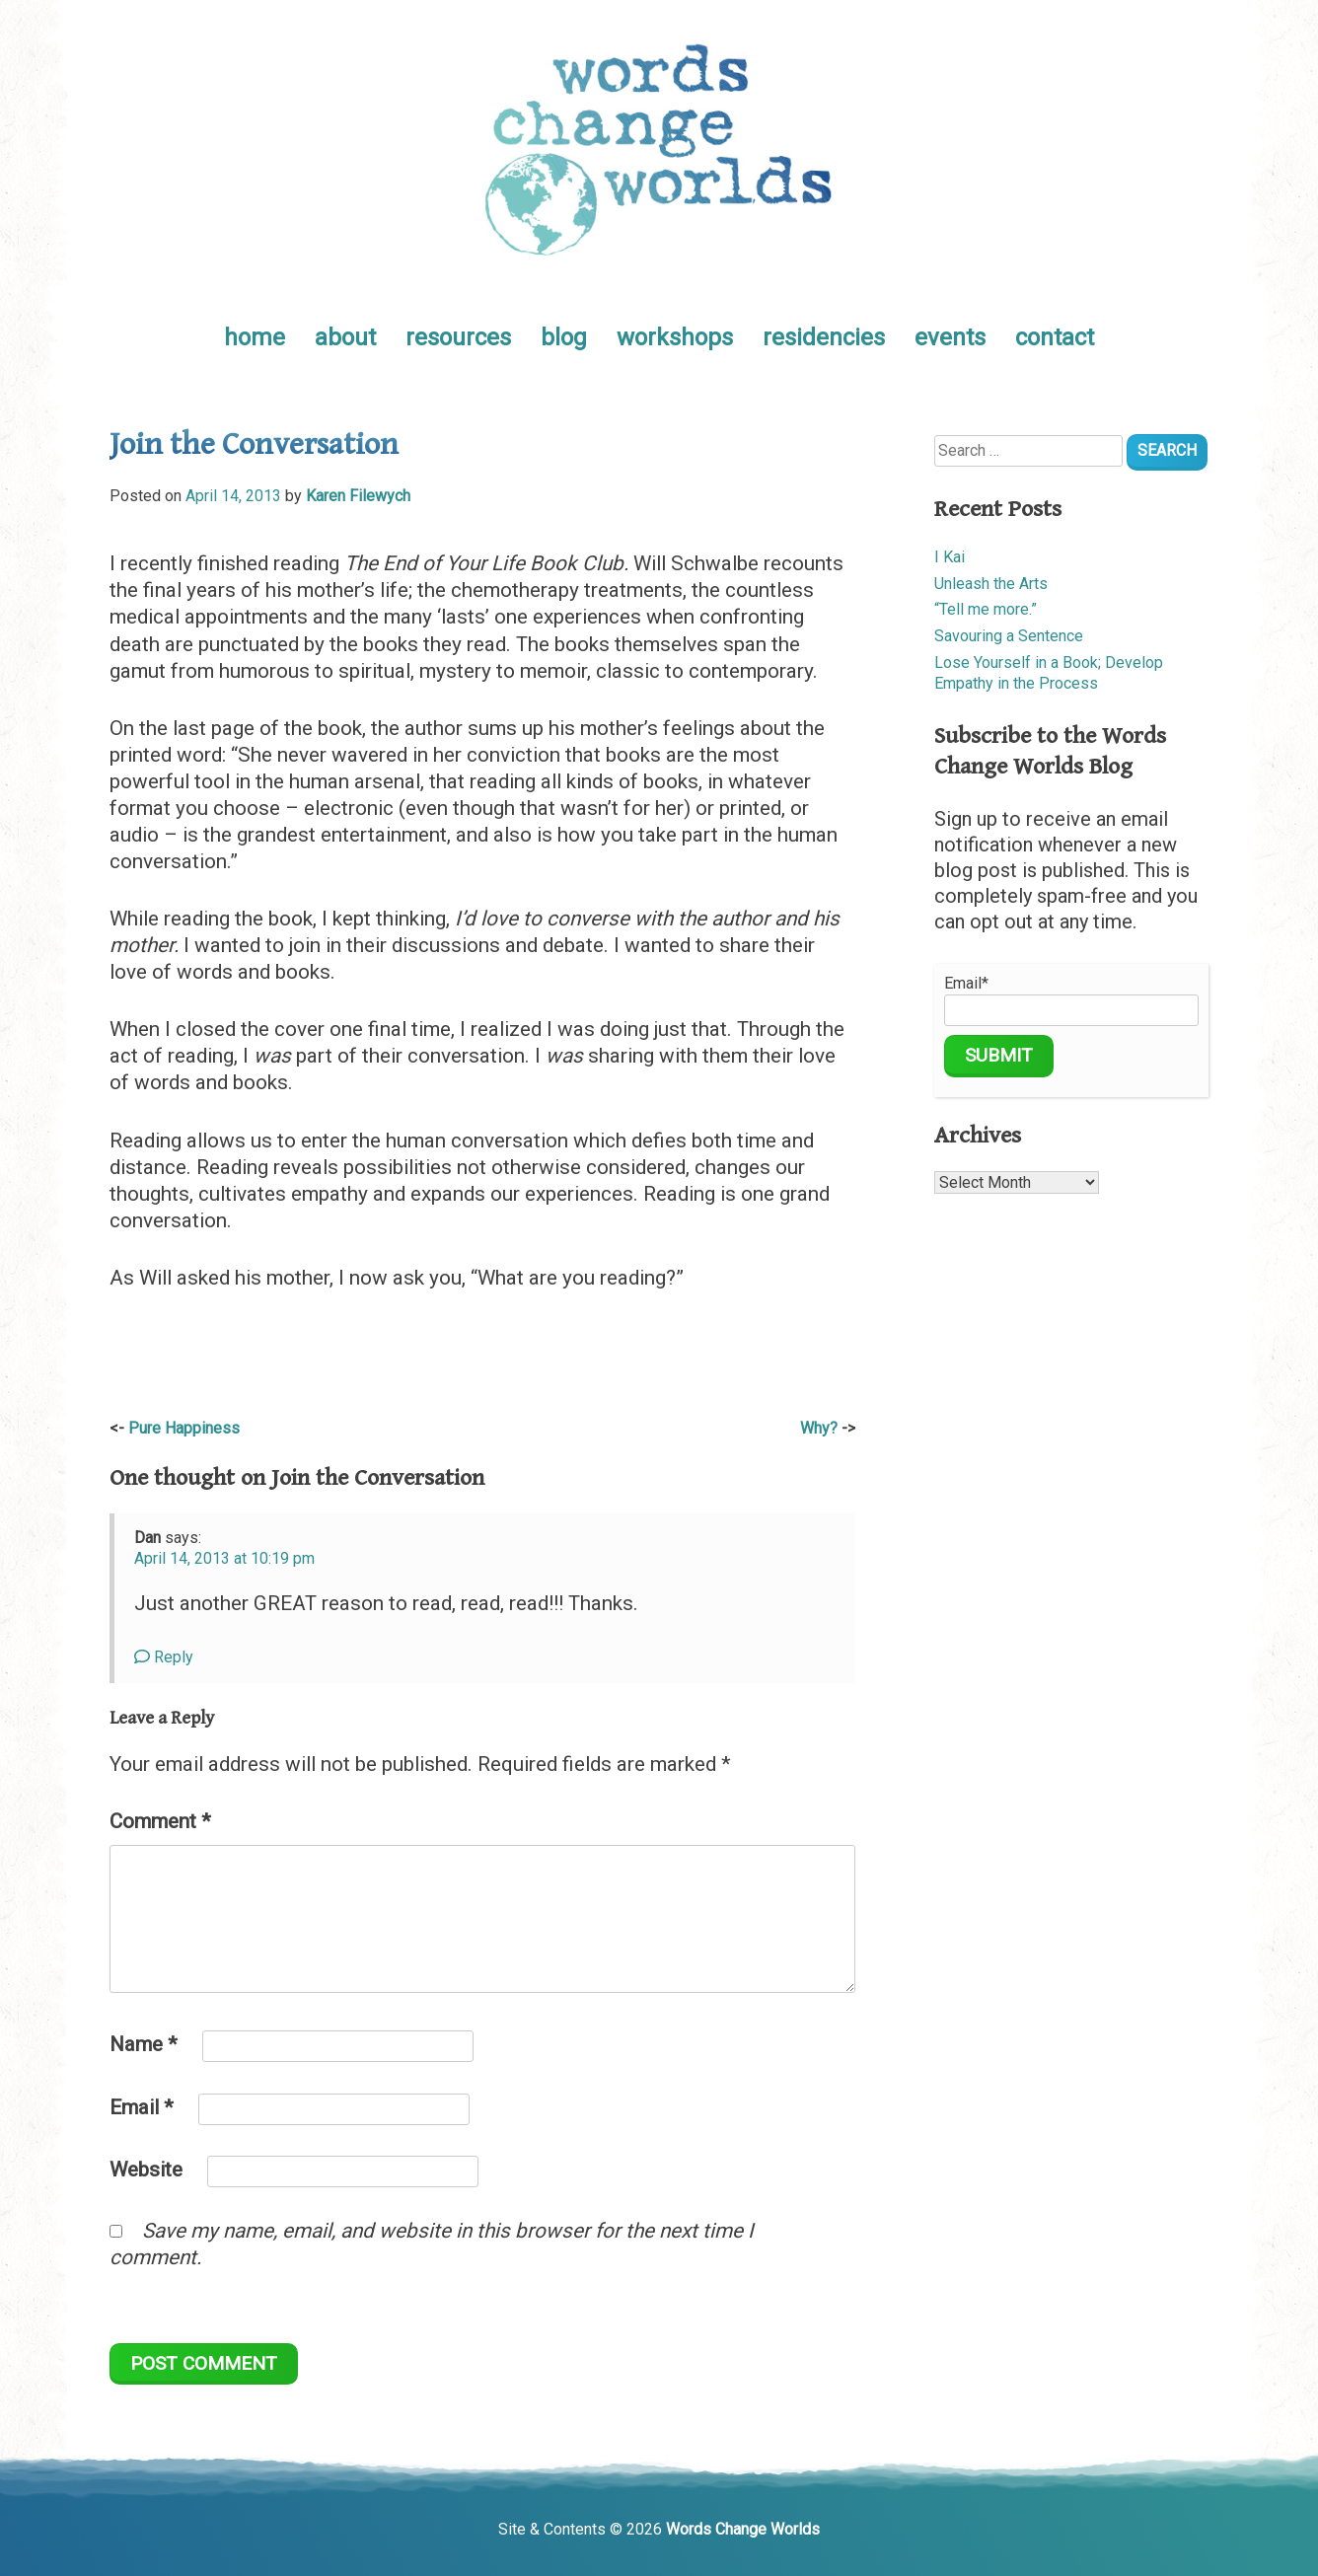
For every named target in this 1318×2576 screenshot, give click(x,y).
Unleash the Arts (991, 583)
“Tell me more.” (985, 609)
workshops (675, 337)
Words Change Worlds (743, 2529)
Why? (819, 1428)
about (345, 337)
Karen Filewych (358, 495)
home (254, 337)
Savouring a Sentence (1008, 635)
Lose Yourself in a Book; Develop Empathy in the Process (1048, 673)
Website (146, 2169)
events (950, 337)
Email (142, 2107)
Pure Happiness (184, 1428)
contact (1054, 337)
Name (144, 2044)
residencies (824, 337)
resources (458, 337)
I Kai (949, 557)
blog (564, 337)
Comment (160, 1821)
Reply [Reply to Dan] (163, 1657)
